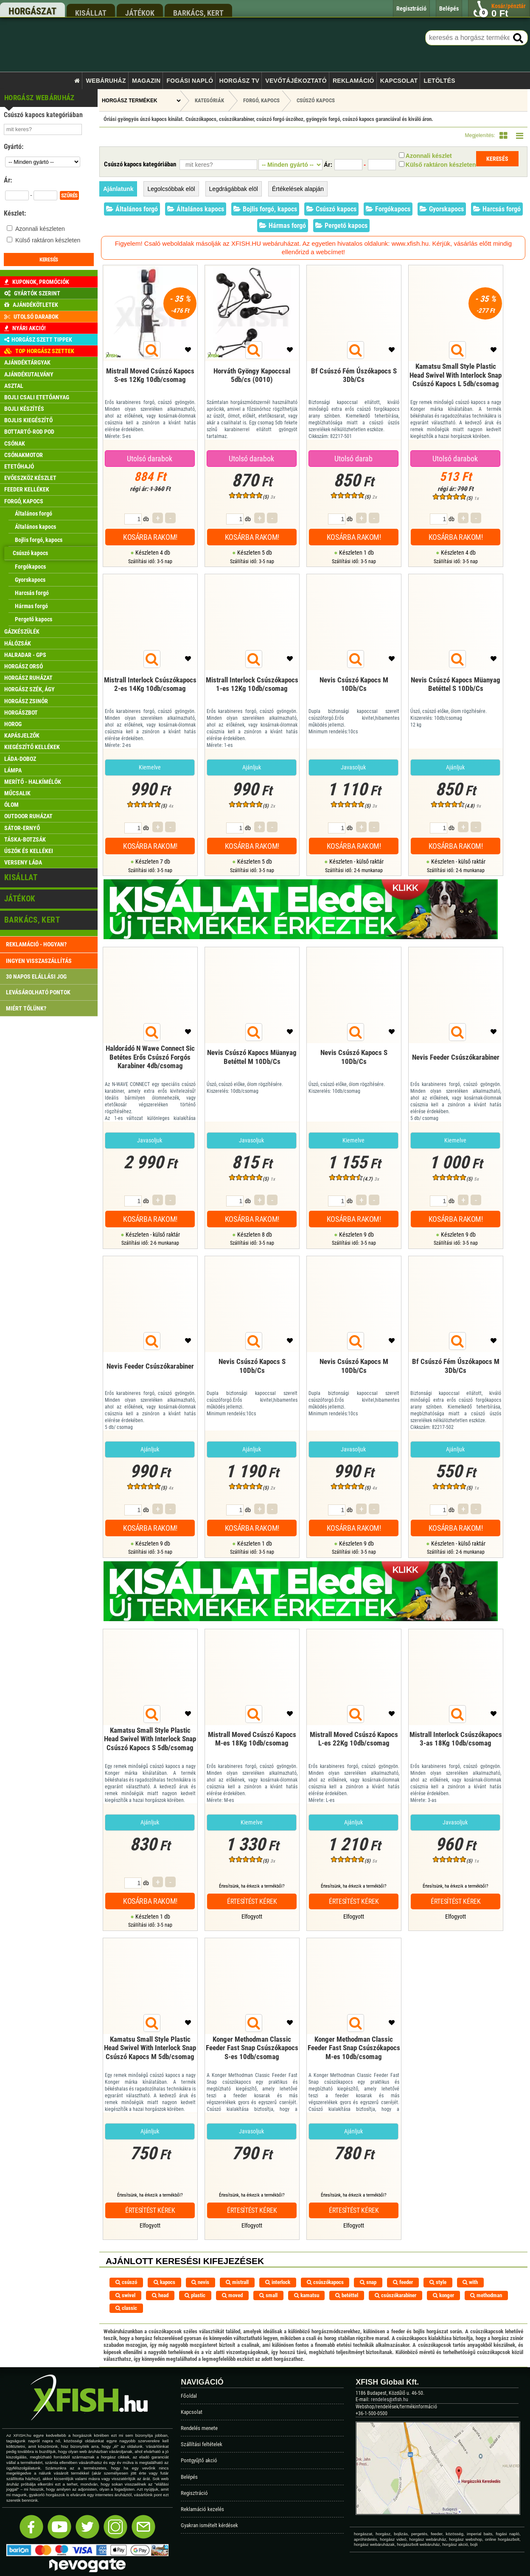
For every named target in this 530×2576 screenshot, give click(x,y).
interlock (277, 2282)
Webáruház (106, 80)
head (160, 2295)
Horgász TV (239, 80)
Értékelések (298, 188)
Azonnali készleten (40, 228)
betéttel (346, 2295)
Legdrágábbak (233, 188)
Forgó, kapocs (261, 100)
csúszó (126, 2282)
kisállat (91, 12)
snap (368, 2282)
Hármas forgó (282, 226)
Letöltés (439, 80)
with (470, 2282)
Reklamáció (353, 80)
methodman (486, 2295)
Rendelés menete (199, 2428)
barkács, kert (198, 12)
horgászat (32, 11)
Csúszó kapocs (316, 100)
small (268, 2295)
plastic (195, 2295)
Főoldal (189, 2396)
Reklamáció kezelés (202, 2509)
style (437, 2282)
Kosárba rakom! (150, 537)
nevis (200, 2282)
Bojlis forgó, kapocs (265, 209)
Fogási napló (189, 80)
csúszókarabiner (395, 2295)
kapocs (164, 2282)
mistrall (237, 2282)
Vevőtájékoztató (295, 80)
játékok (139, 12)
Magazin (146, 80)
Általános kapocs (195, 209)
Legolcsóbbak (171, 188)
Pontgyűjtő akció (199, 2460)
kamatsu (306, 2295)
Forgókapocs (388, 209)
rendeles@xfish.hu (389, 2399)
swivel (125, 2295)
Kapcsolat (399, 80)
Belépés (189, 2477)
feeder (403, 2282)
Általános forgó (132, 209)
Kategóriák (209, 100)
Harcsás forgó (497, 209)
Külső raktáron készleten (47, 240)
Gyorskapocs (442, 209)
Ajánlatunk (118, 188)
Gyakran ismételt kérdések (209, 2525)
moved (232, 2295)
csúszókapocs (325, 2282)
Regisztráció (194, 2493)
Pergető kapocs (341, 226)
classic (126, 2308)
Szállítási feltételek (201, 2444)
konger (443, 2295)
